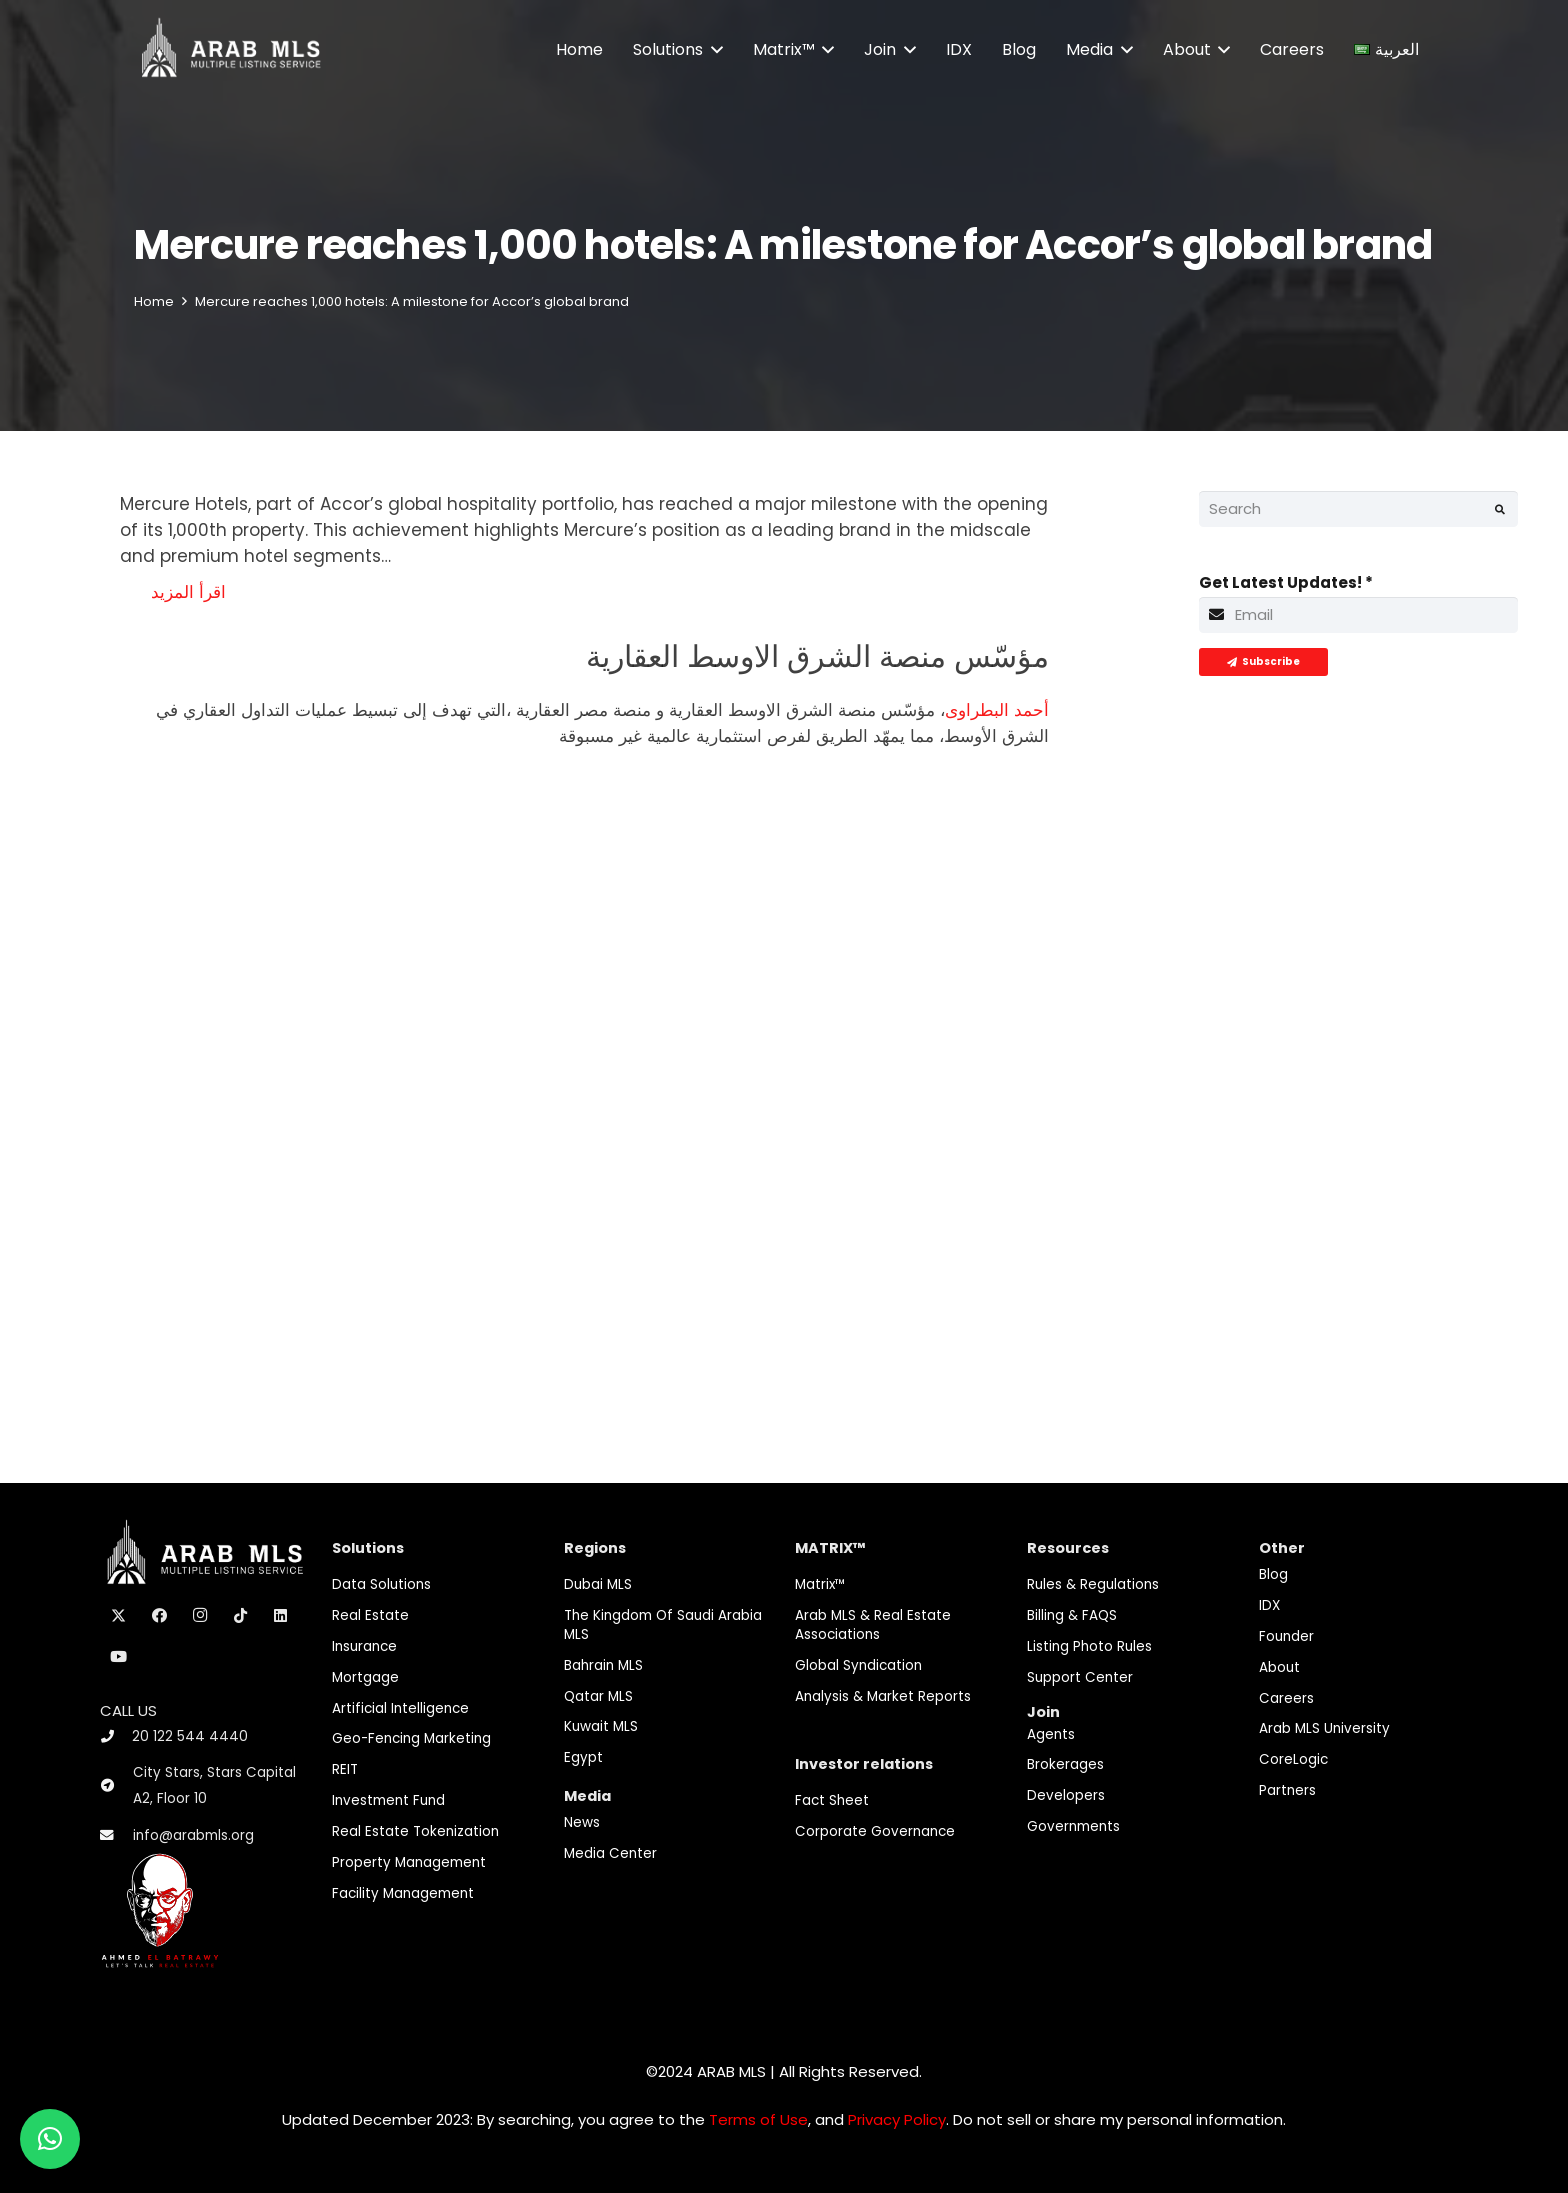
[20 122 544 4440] (116, 1736)
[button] (713, 50)
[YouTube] (119, 1657)
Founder (1286, 1636)
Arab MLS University (1324, 1728)
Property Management (409, 1862)
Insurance (364, 1646)
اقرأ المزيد (188, 592)
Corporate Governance (875, 1831)
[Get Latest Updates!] (1359, 615)
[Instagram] (200, 1616)
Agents (1051, 1734)
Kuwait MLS (601, 1726)
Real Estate (370, 1615)
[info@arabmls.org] (116, 1836)
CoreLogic (1293, 1759)
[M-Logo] (230, 50)
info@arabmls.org (193, 1835)
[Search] (1359, 509)
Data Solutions (381, 1584)
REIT (345, 1769)
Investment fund (388, 1800)
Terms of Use (758, 2119)
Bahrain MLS (603, 1665)
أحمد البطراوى (997, 710)
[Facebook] (160, 1616)
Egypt (583, 1757)
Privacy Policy (897, 2119)
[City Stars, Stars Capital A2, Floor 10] (116, 1786)
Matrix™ (820, 1584)
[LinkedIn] (281, 1616)
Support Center (1080, 1677)
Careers (1286, 1698)
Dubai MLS (598, 1584)
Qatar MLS (598, 1696)
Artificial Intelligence (400, 1708)
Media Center (610, 1853)
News (582, 1822)
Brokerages (1065, 1764)
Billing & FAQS (1072, 1615)
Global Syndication (858, 1665)
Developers (1066, 1795)
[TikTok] (241, 1616)
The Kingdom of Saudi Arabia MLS (663, 1625)
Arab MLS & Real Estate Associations (873, 1625)
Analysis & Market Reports (883, 1696)
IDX (1269, 1605)
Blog (1273, 1574)
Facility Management (403, 1893)
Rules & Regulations (1093, 1584)
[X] (119, 1616)
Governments (1073, 1826)
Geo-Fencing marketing (411, 1738)
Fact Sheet (832, 1800)
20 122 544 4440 (190, 1736)
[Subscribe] (1263, 662)
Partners (1287, 1790)
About (1279, 1667)
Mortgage (365, 1677)
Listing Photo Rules (1089, 1646)
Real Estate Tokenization (415, 1831)
